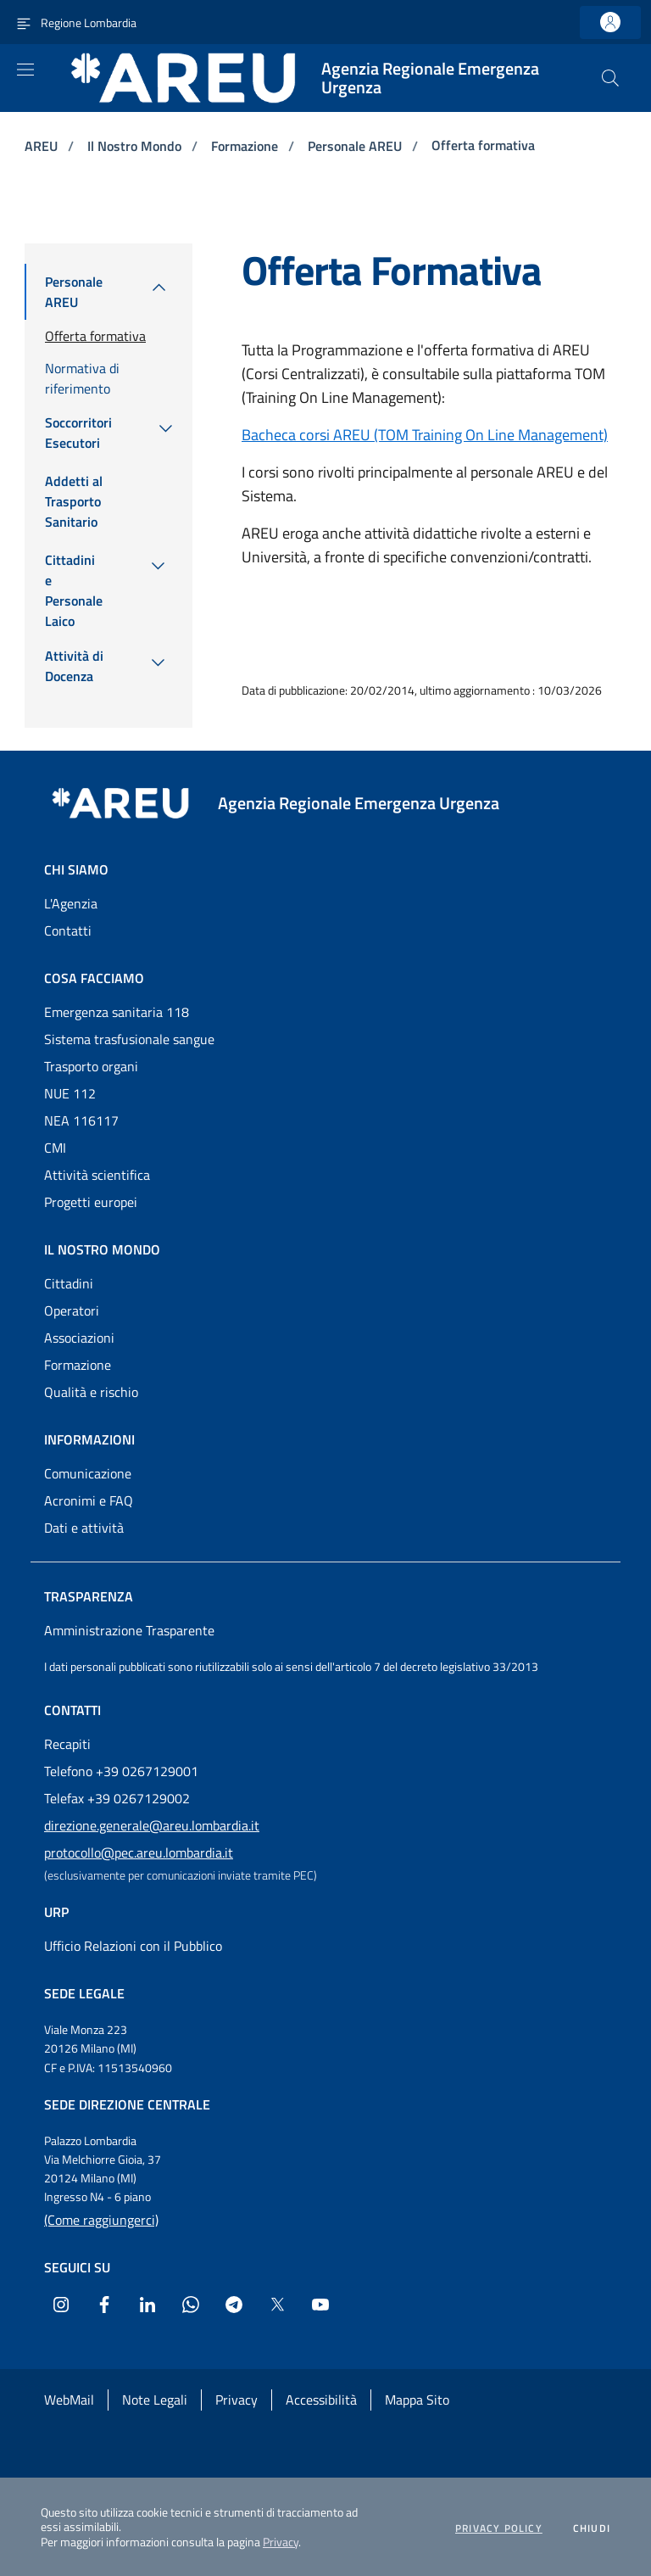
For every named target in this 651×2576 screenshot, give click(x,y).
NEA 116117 (81, 1120)
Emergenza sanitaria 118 (116, 1012)
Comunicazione (87, 1473)
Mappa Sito (417, 2399)
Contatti (68, 930)
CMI (55, 1147)
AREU (43, 146)
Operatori (71, 1310)
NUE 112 (70, 1093)
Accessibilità (321, 2399)
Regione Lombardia (88, 22)
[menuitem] (75, 292)
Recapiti (67, 1744)
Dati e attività (84, 1527)
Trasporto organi (91, 1066)
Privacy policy (498, 2528)
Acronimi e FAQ (88, 1500)
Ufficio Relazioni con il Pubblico (133, 1946)
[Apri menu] (25, 69)
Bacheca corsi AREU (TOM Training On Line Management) (425, 434)
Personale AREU (356, 146)
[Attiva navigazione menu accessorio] (23, 22)
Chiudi (591, 2528)
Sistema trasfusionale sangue (129, 1039)
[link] (610, 22)
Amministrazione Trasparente (129, 1630)
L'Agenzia (70, 903)
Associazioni (79, 1337)
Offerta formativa (483, 145)
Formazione (246, 146)
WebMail (69, 2399)
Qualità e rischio (91, 1392)
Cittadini (68, 1283)
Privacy (280, 2542)
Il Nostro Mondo (136, 146)
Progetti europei (90, 1202)
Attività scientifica (97, 1175)
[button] (610, 78)
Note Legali (154, 2399)
